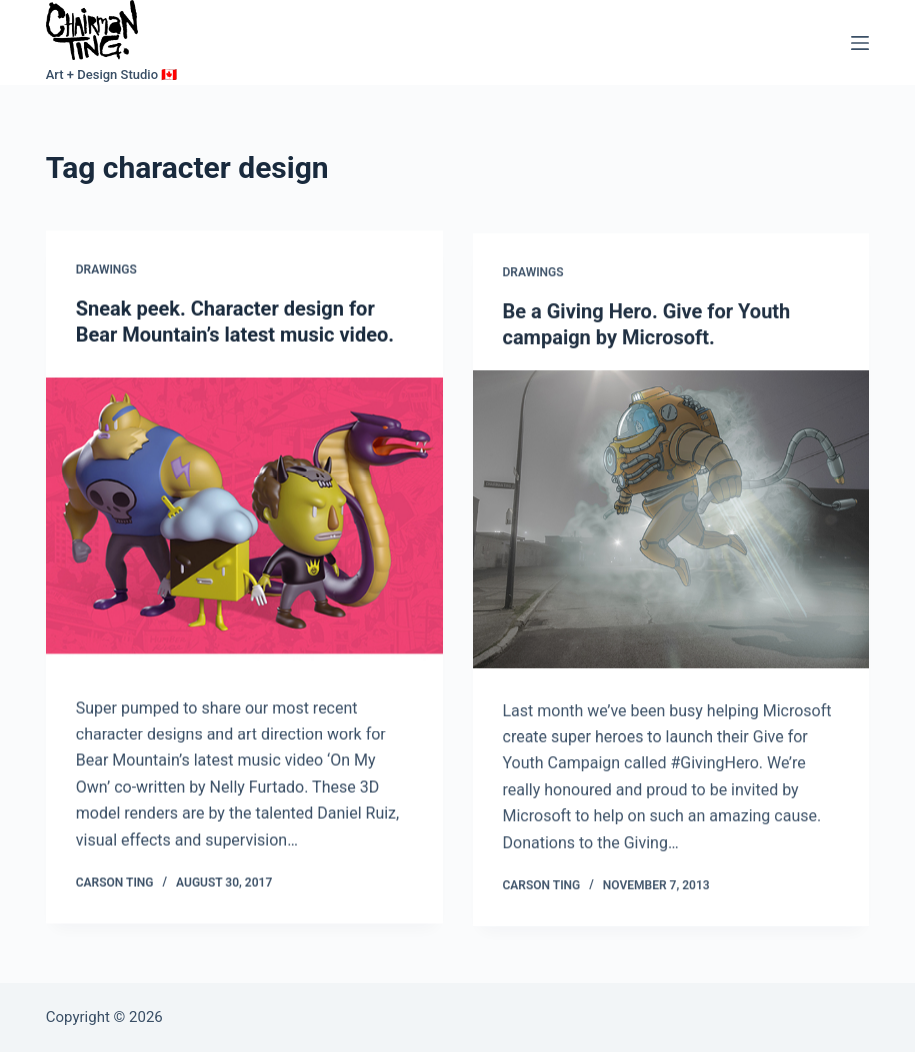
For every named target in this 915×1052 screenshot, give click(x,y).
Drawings (106, 271)
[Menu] (860, 43)
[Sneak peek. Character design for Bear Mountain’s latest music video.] (244, 518)
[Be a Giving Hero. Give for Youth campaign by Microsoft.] (671, 523)
